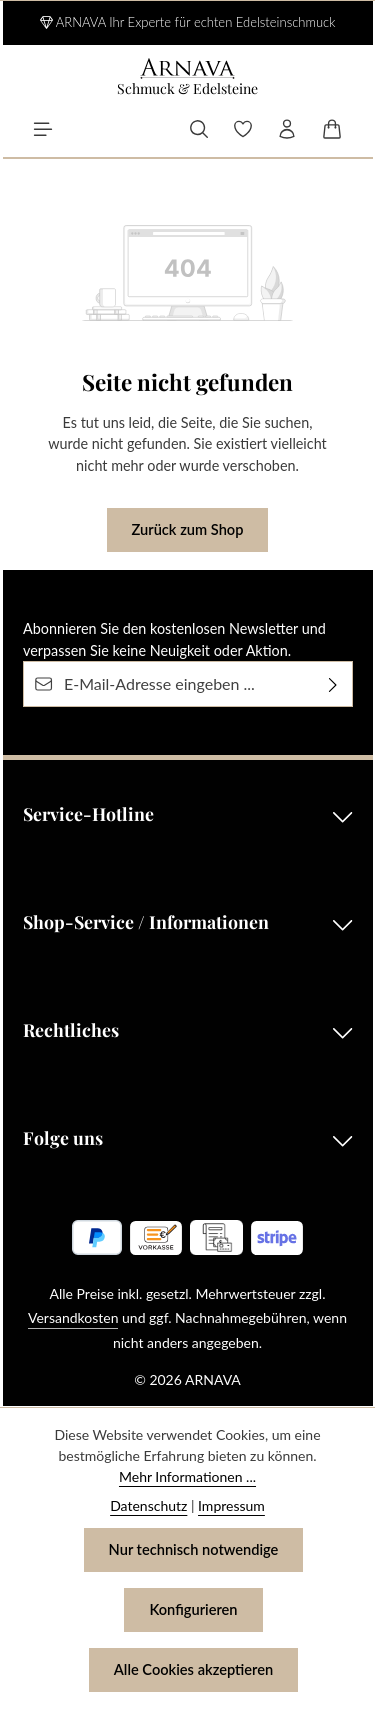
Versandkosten (73, 1318)
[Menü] (43, 129)
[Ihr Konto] (287, 129)
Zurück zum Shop (187, 530)
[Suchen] (199, 129)
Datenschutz (148, 1505)
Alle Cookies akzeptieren (193, 1670)
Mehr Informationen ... (187, 1476)
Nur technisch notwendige (193, 1550)
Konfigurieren (193, 1610)
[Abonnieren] (333, 685)
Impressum (231, 1505)
